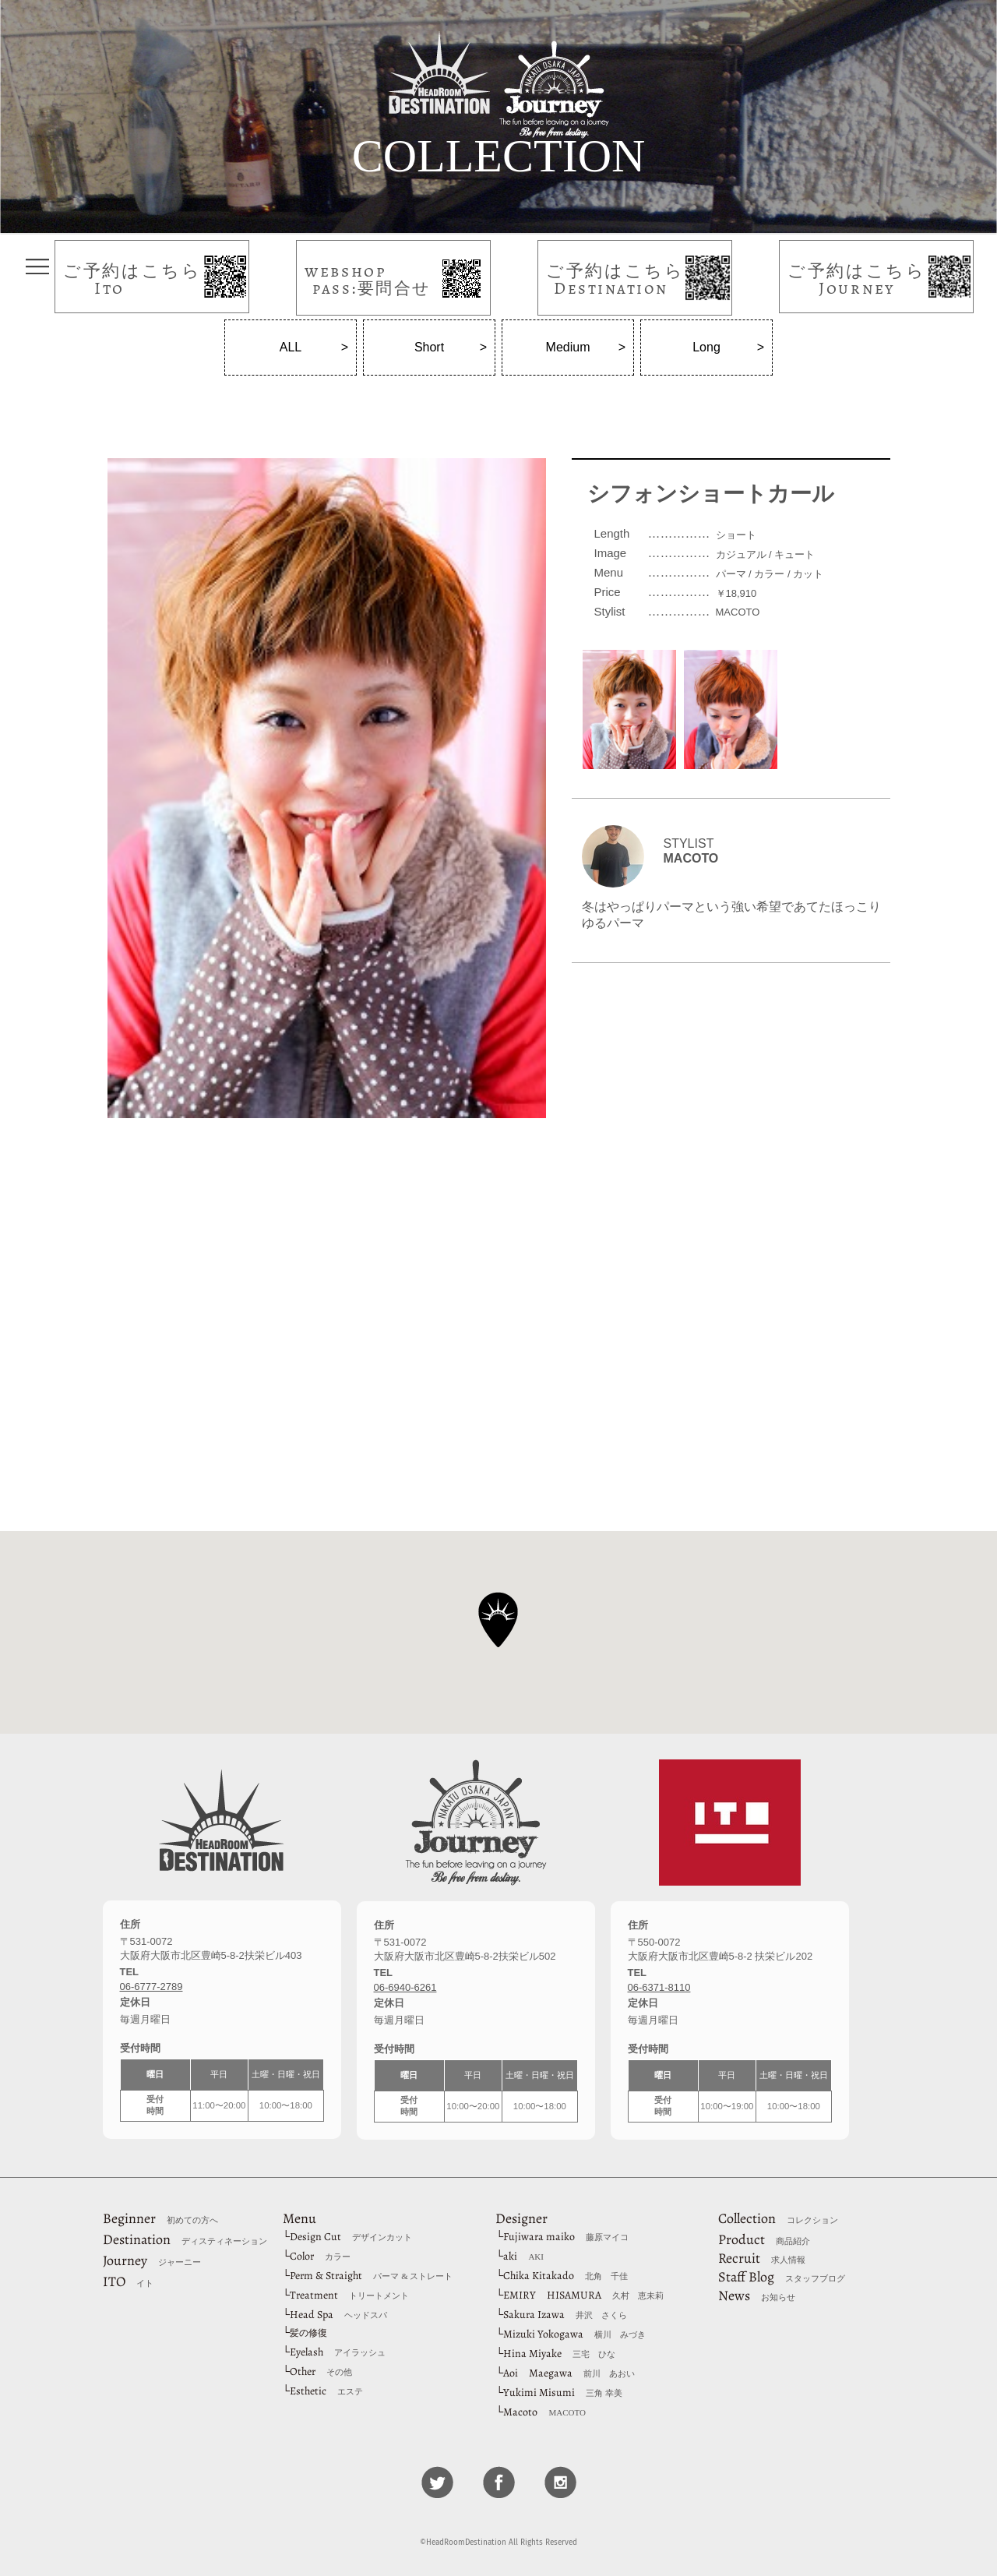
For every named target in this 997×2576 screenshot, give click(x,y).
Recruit (761, 2258)
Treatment (349, 2295)
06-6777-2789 (151, 1986)
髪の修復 (308, 2332)
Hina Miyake (559, 2353)
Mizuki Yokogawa (574, 2334)
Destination (185, 2239)
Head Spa (338, 2314)
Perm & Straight (371, 2275)
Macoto (544, 2412)
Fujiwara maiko (566, 2236)
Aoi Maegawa (569, 2373)
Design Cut (351, 2236)
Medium (568, 347)
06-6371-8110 (659, 1987)
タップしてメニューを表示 (37, 266)
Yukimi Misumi (562, 2392)
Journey (152, 2260)
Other (321, 2371)
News (756, 2295)
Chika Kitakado (565, 2275)
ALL (290, 347)
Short (429, 347)
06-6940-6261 (405, 1987)
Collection (778, 2218)
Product (764, 2239)
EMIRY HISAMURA (583, 2295)
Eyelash (338, 2352)
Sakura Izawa (565, 2314)
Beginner (160, 2218)
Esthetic (326, 2391)
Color (320, 2256)
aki (523, 2256)
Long (706, 347)
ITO (128, 2281)
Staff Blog (781, 2276)
